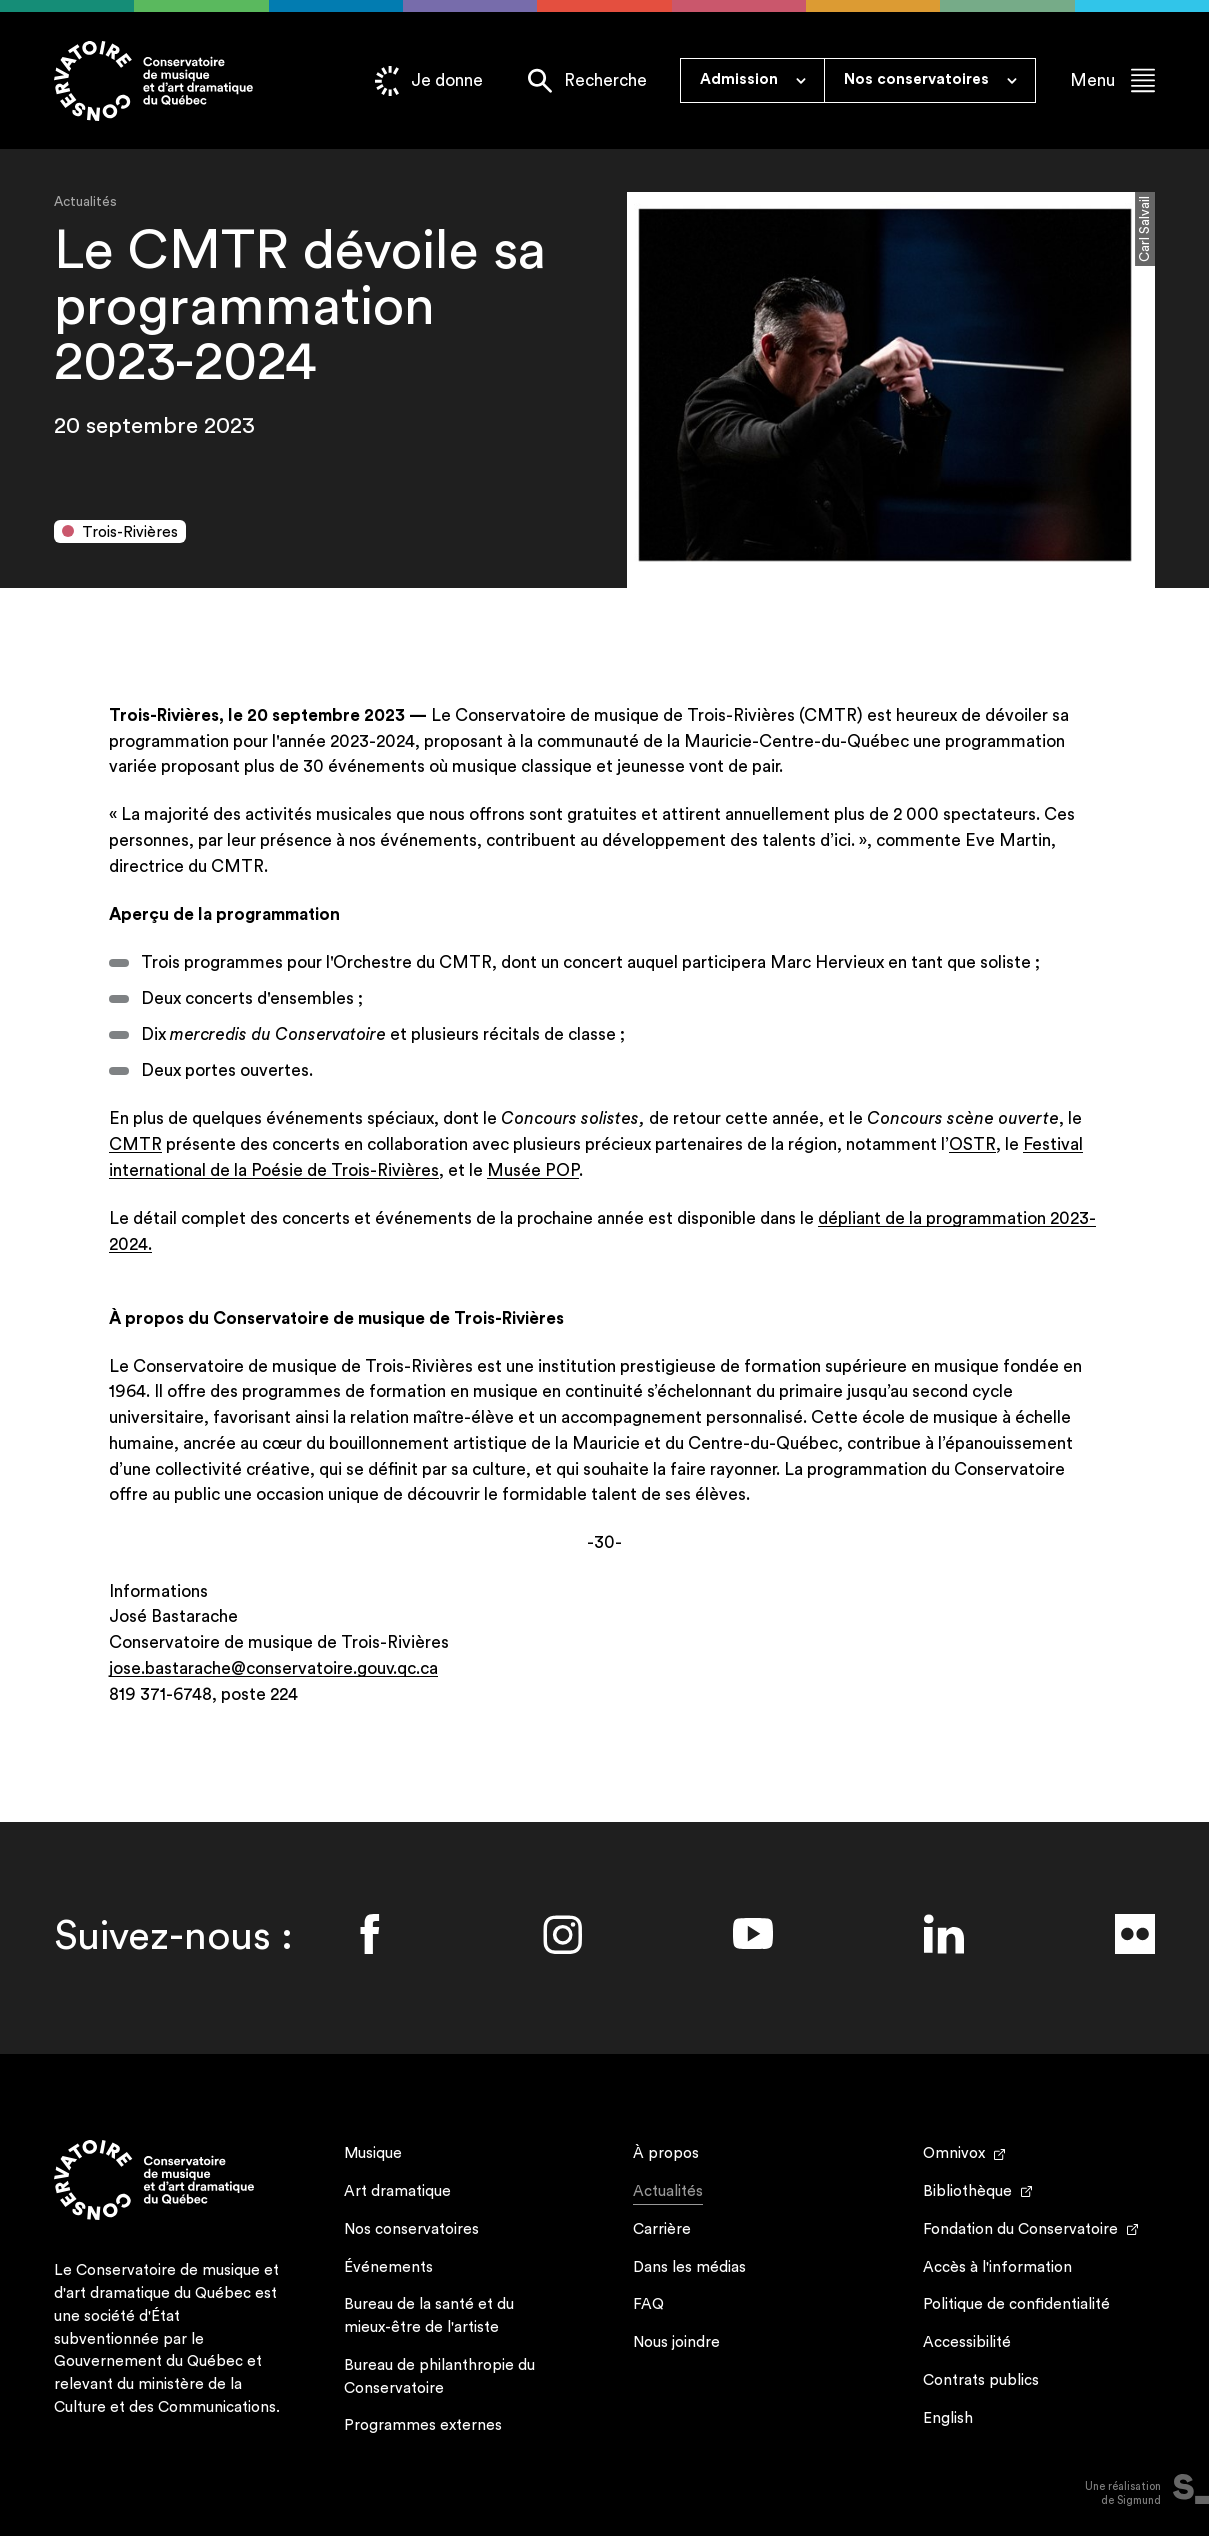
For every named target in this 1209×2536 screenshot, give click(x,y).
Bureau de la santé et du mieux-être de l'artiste (429, 2316)
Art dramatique (397, 2191)
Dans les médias (689, 2267)
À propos (666, 2153)
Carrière (662, 2229)
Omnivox (954, 2153)
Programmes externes (423, 2425)
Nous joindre (676, 2342)
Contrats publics (981, 2380)
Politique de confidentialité (1016, 2304)
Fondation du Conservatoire (1020, 2229)
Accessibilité (967, 2342)
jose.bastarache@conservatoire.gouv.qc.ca (273, 1668)
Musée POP (533, 1170)
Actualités (668, 2194)
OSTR (972, 1144)
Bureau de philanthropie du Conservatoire (439, 2377)
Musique (373, 2153)
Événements (388, 2267)
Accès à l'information (997, 2267)
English (948, 2418)
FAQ (648, 2304)
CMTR (135, 1144)
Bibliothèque (967, 2191)
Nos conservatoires (411, 2229)
